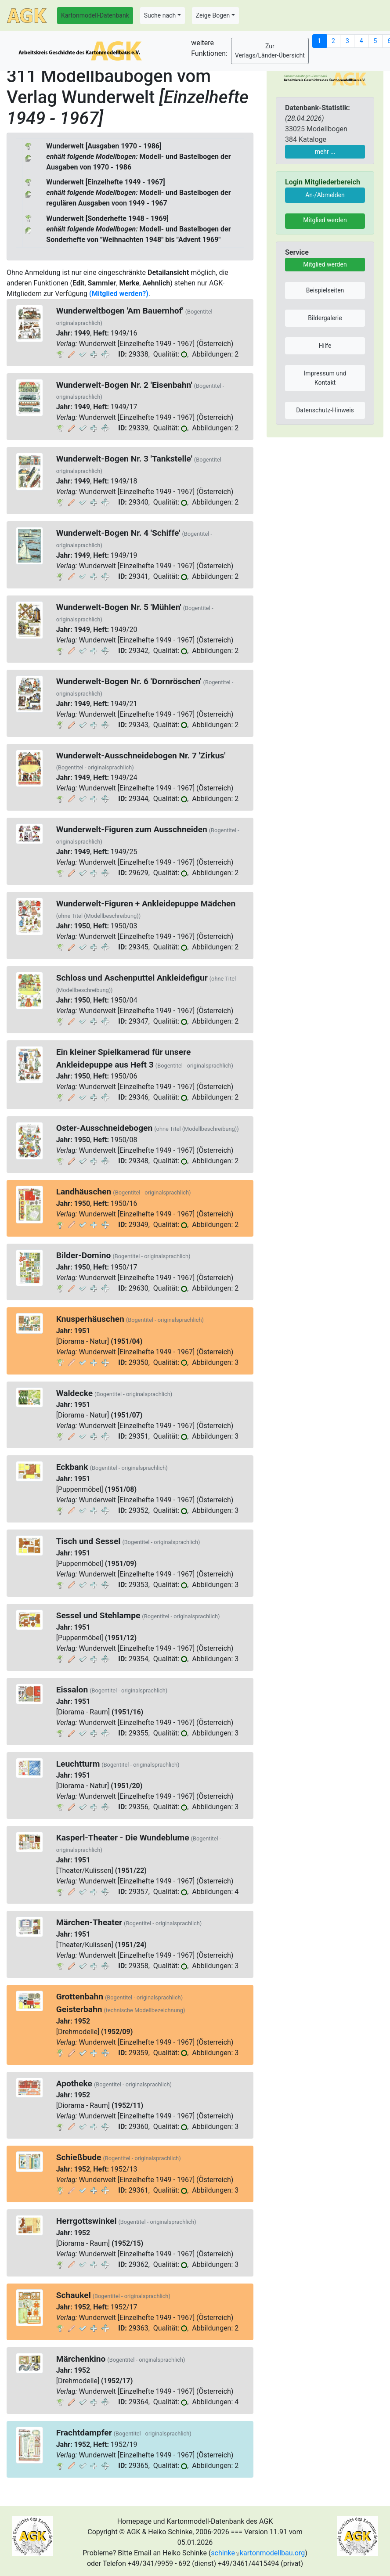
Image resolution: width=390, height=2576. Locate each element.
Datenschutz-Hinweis (325, 410)
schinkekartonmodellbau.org (258, 2553)
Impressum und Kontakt (324, 378)
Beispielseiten (325, 290)
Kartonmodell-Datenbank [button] (95, 15)
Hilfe (325, 345)
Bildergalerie (325, 317)
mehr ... (325, 151)
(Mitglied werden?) (118, 293)
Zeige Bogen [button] (213, 15)
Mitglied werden (325, 220)
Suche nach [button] (160, 15)
